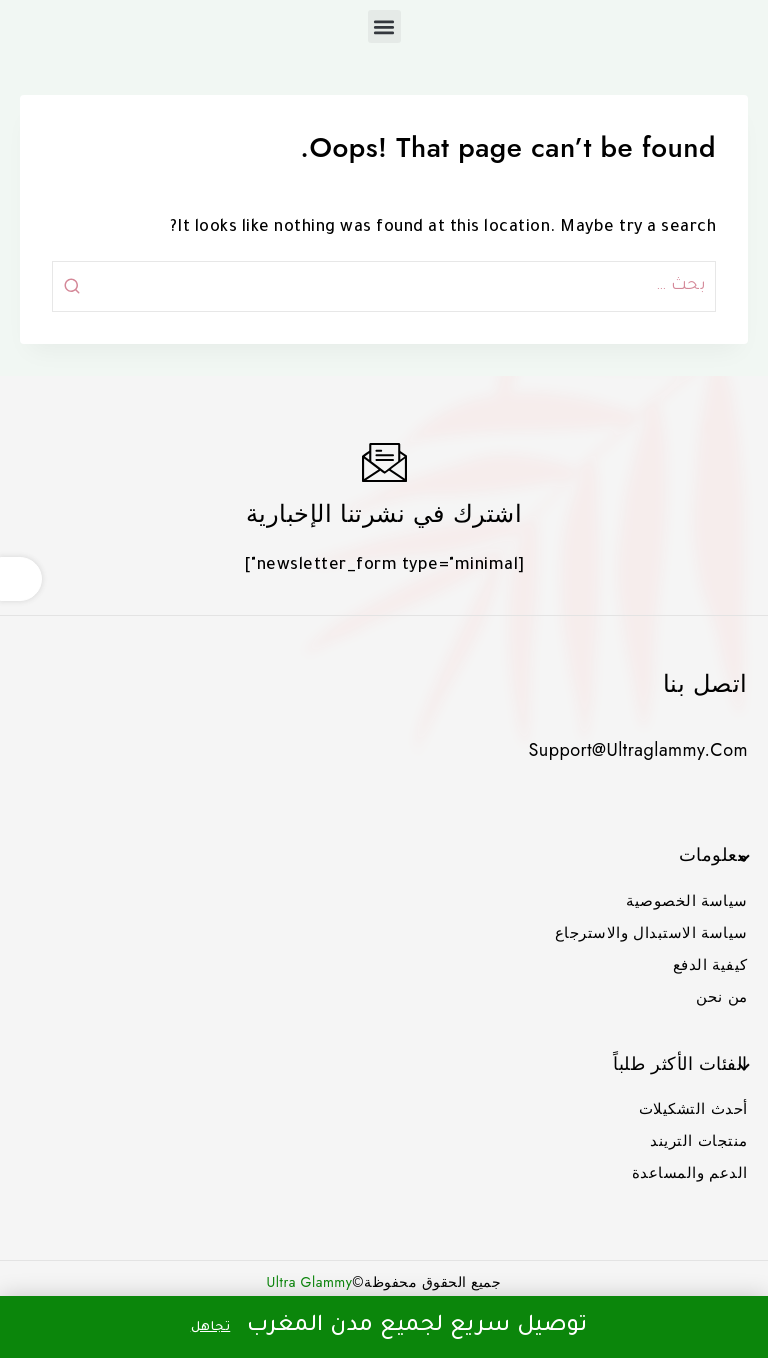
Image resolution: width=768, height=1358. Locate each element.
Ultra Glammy (310, 1282)
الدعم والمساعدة (690, 1173)
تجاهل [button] (211, 1328)
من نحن (722, 997)
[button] (384, 26)
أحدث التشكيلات (693, 1109)
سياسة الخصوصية (687, 901)
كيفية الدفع (710, 965)
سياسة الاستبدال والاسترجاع (651, 933)
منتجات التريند (699, 1141)
